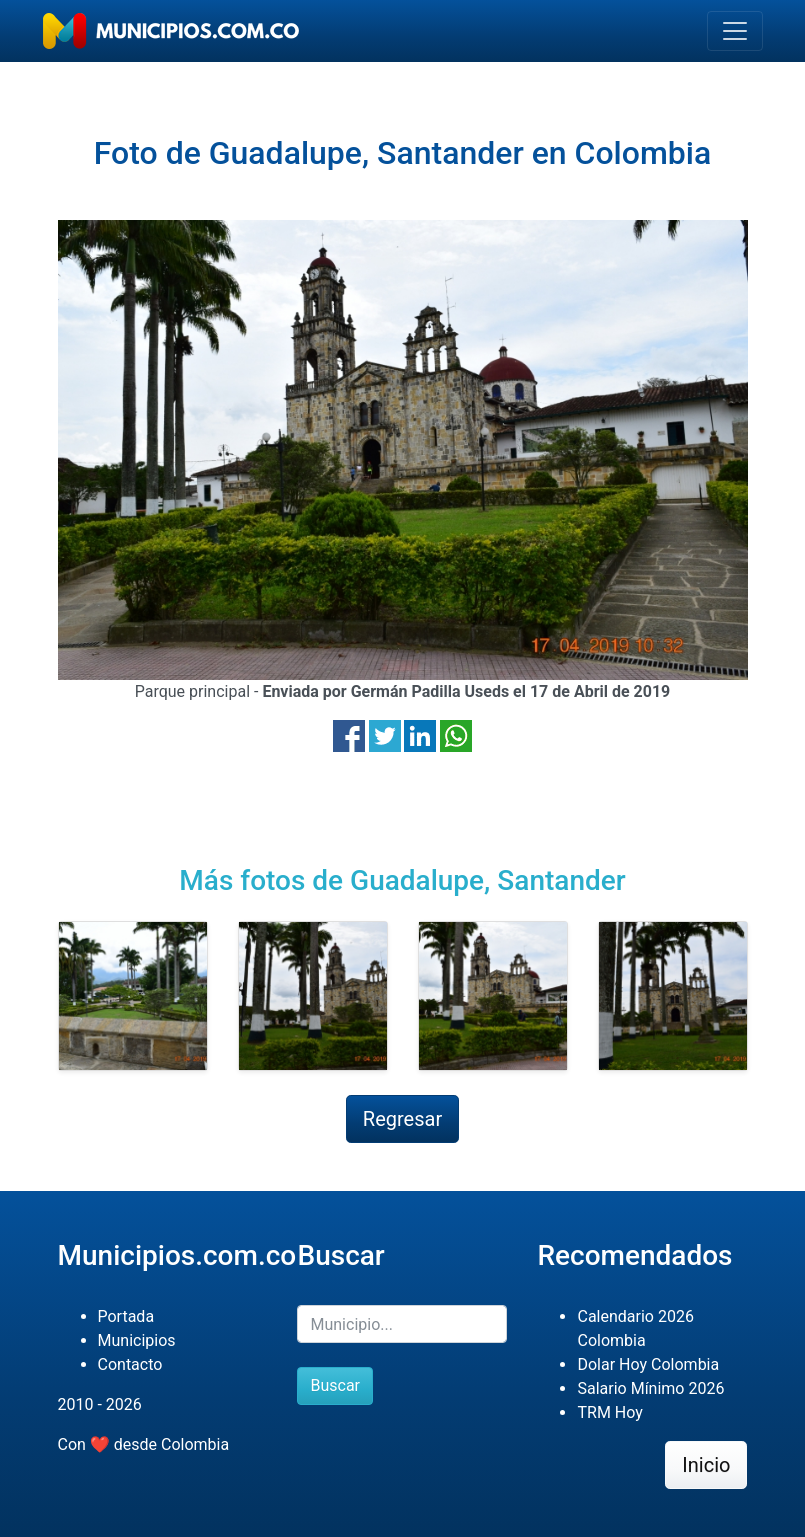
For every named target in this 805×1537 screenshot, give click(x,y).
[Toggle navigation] (735, 31)
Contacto (130, 1364)
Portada (126, 1316)
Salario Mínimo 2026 (650, 1388)
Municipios (137, 1340)
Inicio (706, 1465)
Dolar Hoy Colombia (648, 1364)
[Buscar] (402, 1324)
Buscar (335, 1385)
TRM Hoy (609, 1412)
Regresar (402, 1119)
